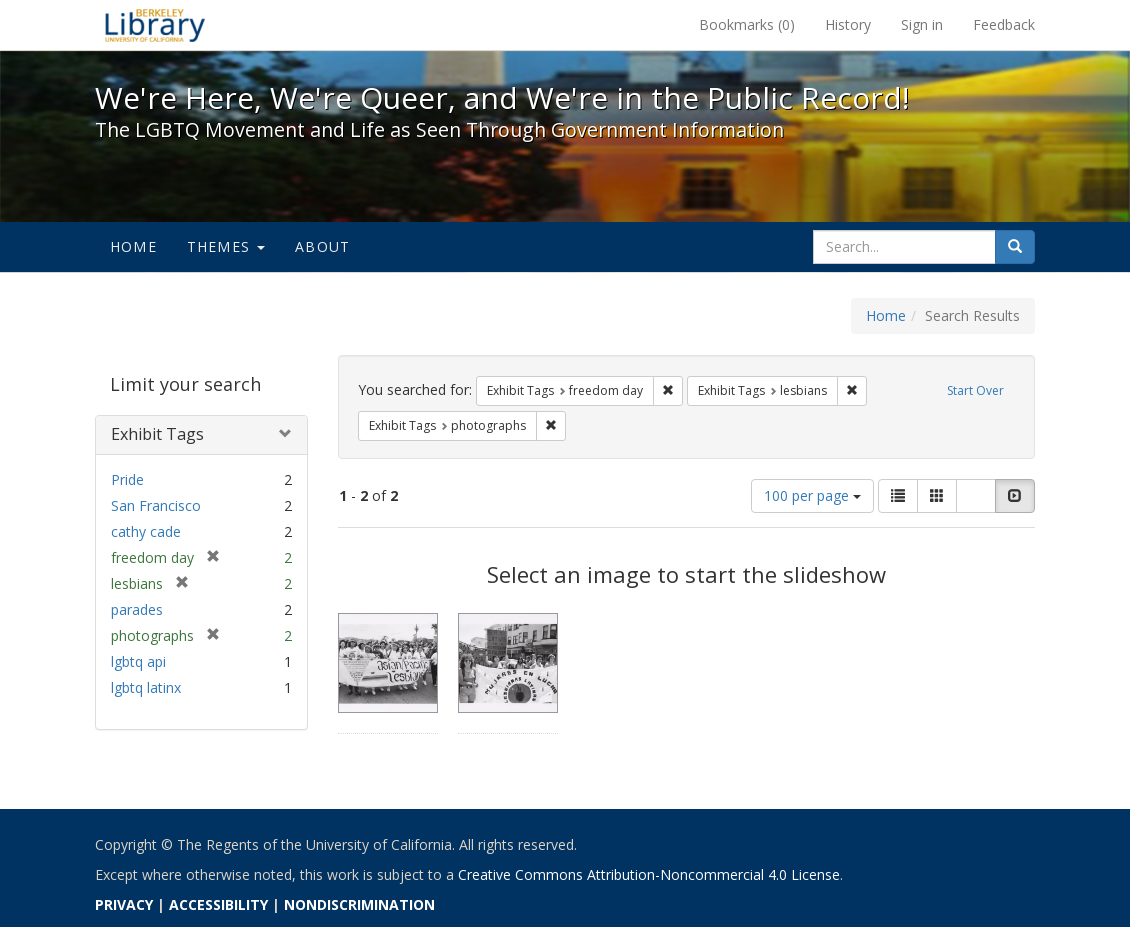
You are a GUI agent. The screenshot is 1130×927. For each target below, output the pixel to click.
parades (137, 609)
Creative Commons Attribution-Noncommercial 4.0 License (649, 874)
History (848, 24)
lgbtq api (138, 661)
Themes (226, 246)
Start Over (975, 390)
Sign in (922, 24)
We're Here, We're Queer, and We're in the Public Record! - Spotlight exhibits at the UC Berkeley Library (155, 25)
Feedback (1004, 24)
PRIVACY (124, 904)
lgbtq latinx (146, 687)
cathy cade (146, 531)
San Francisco (156, 505)
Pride (127, 479)
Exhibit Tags (157, 434)
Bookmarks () (747, 24)
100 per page (812, 495)
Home (133, 246)
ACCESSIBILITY (218, 904)
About (322, 246)
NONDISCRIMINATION (359, 904)
